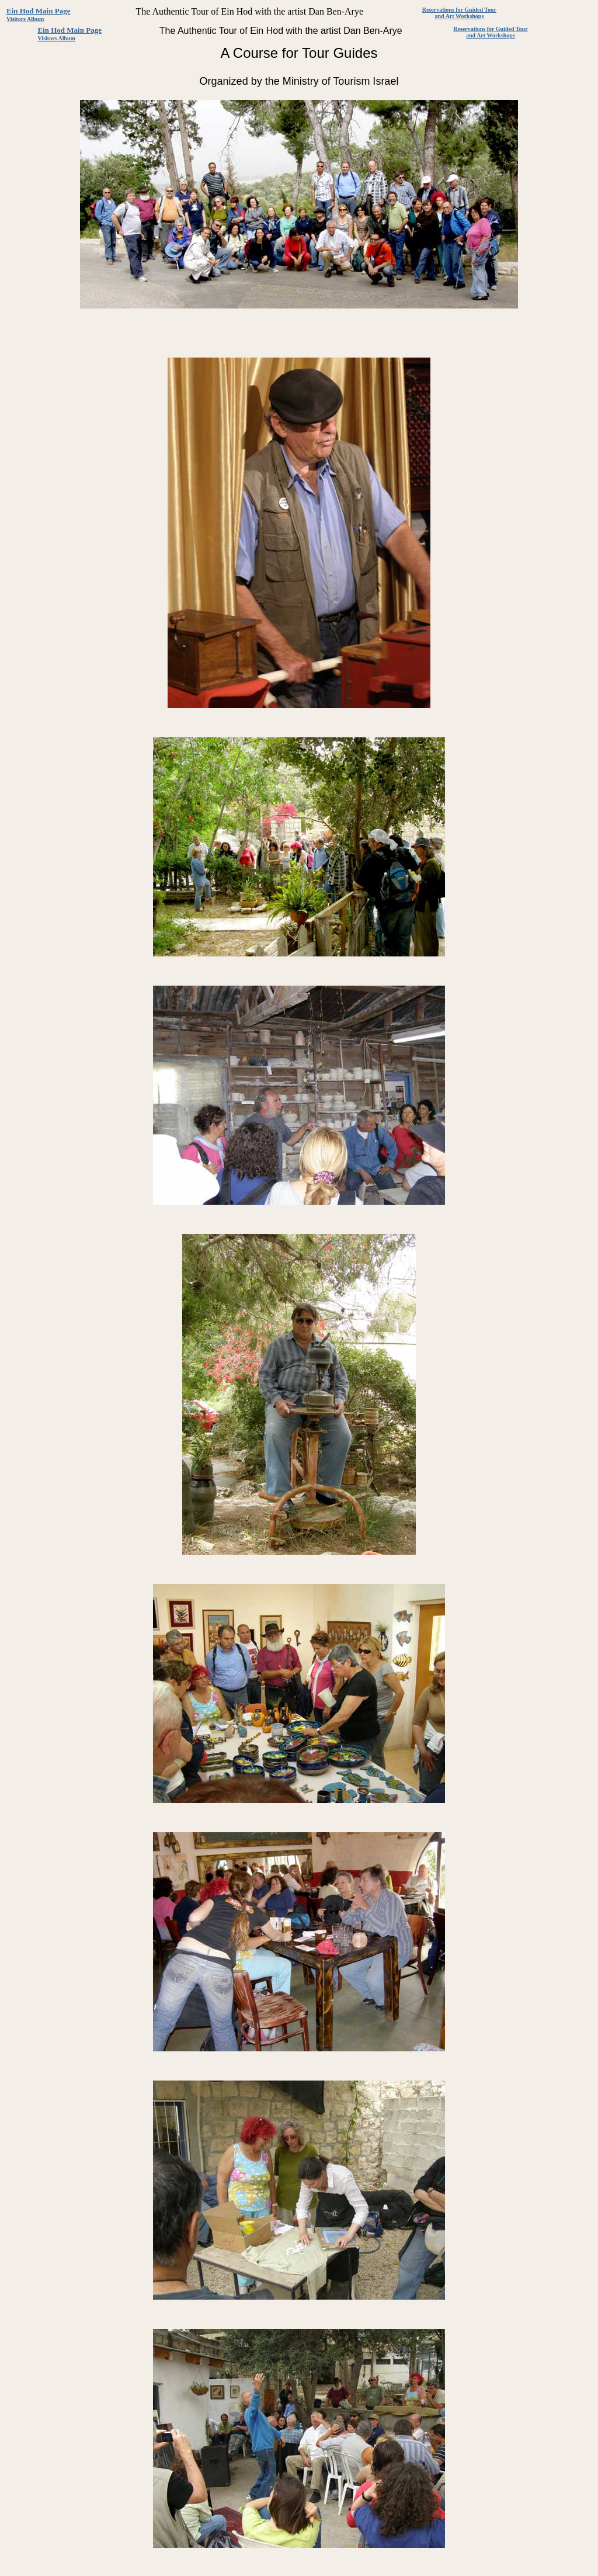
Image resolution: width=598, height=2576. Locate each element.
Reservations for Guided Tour (459, 9)
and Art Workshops (459, 16)
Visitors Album (25, 19)
